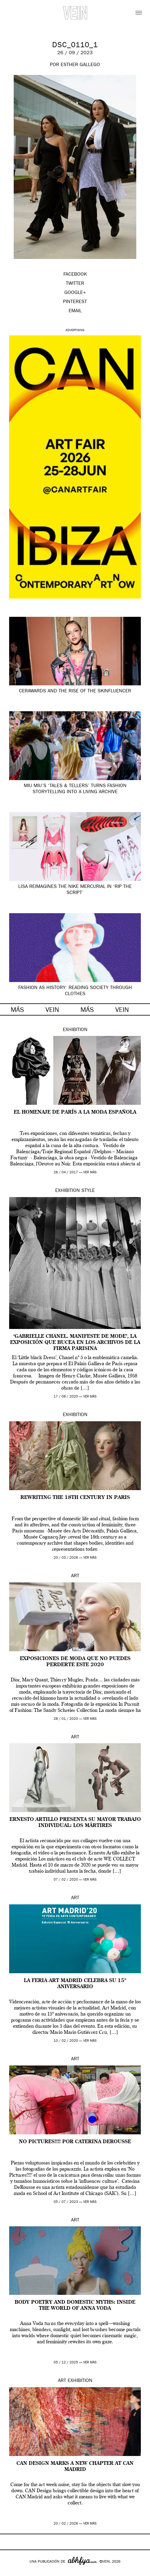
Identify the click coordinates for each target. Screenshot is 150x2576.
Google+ (11, 2572)
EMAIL (75, 311)
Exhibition (75, 1030)
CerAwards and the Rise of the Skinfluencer (75, 691)
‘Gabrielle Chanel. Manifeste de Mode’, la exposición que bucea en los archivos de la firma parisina (75, 1342)
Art (75, 1576)
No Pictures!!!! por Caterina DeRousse (75, 2142)
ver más (90, 1172)
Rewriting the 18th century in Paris (75, 1497)
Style (88, 1191)
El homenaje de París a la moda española (75, 1112)
